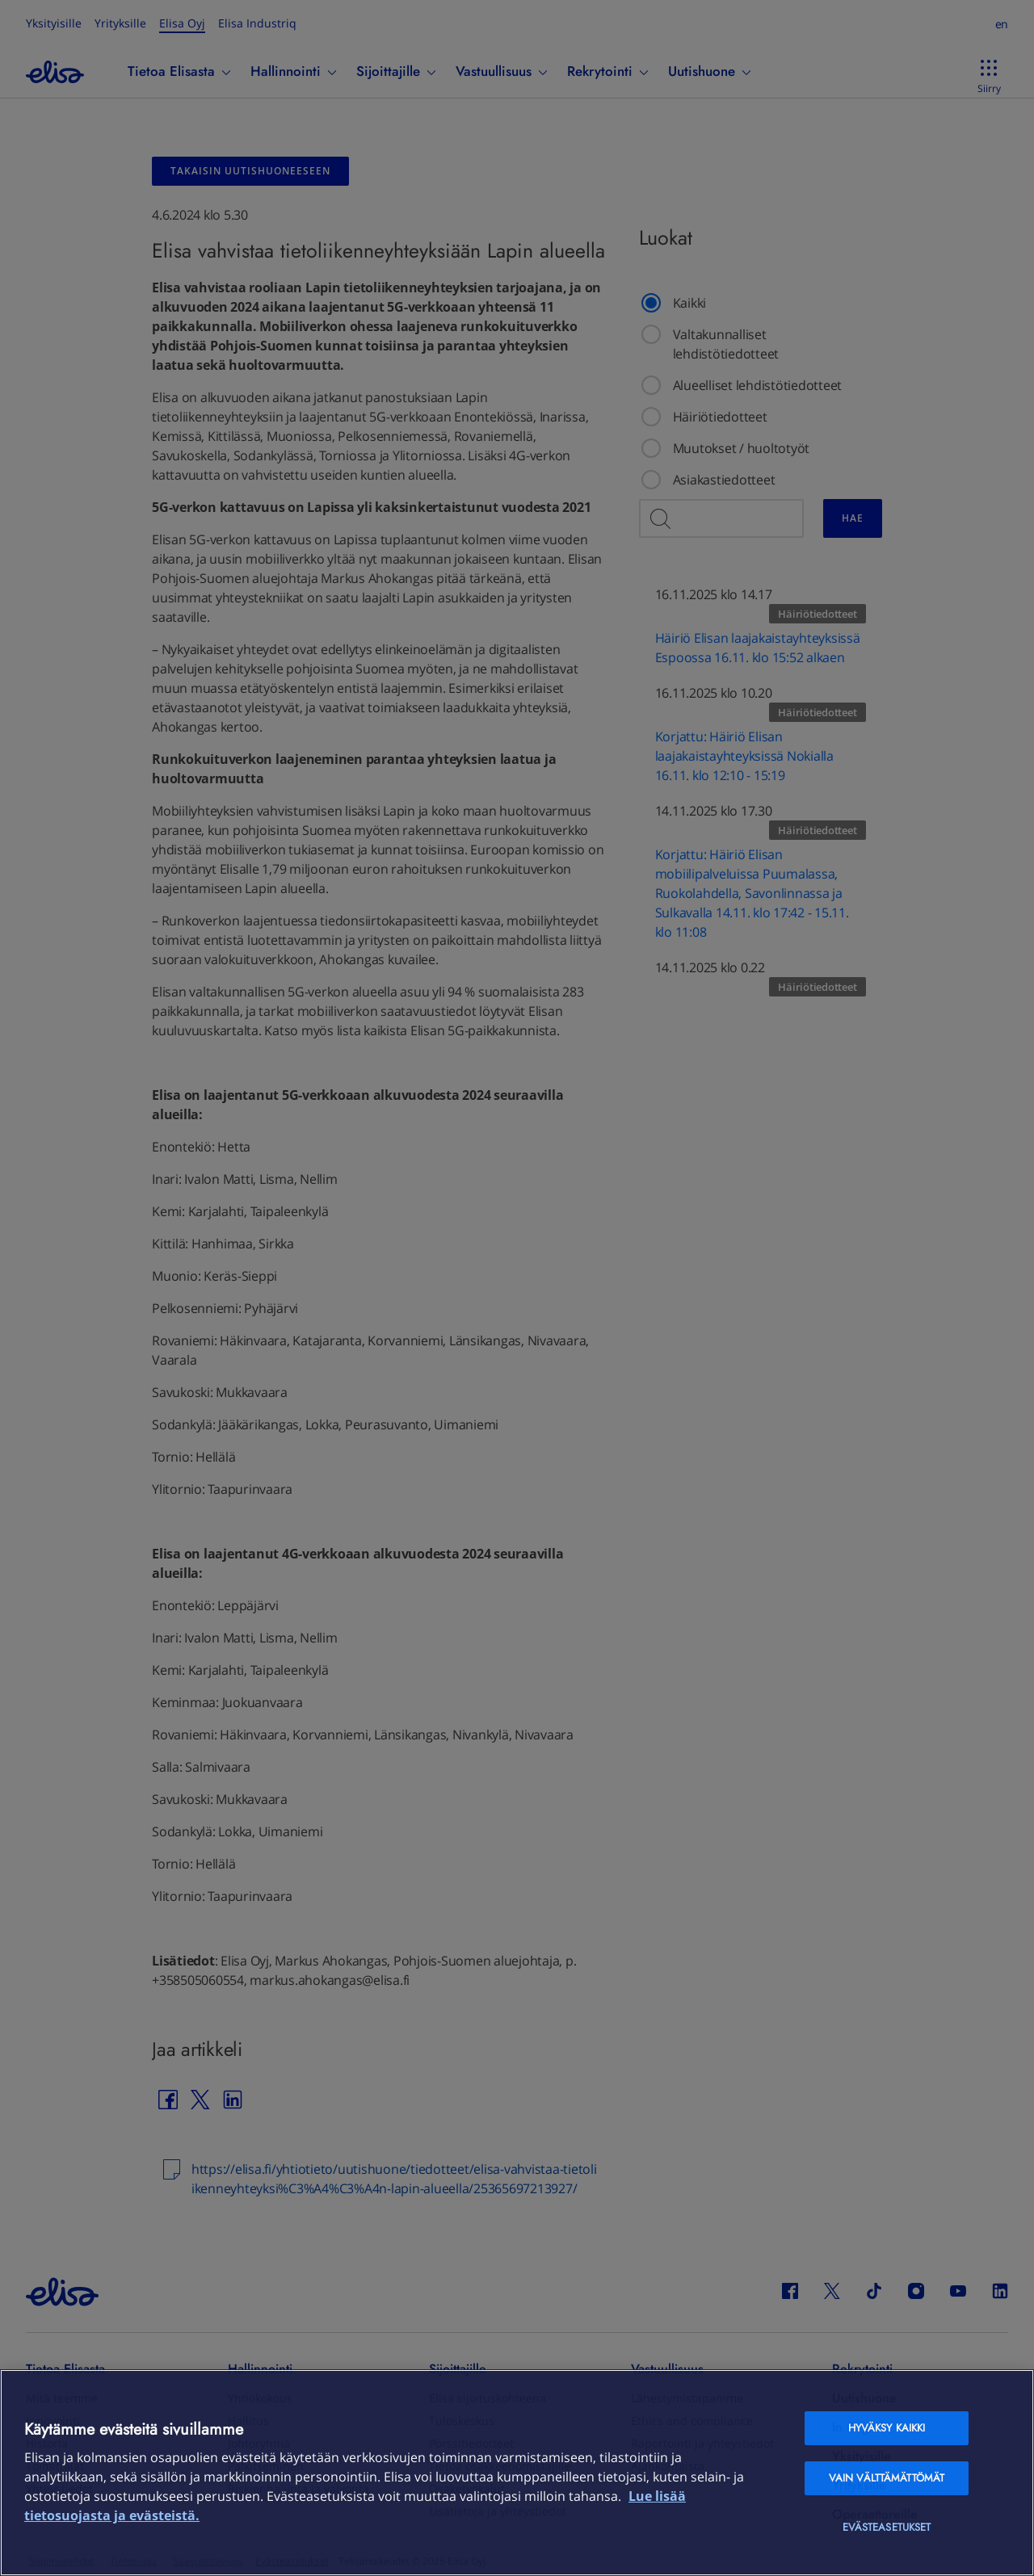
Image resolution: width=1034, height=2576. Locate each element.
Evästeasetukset (887, 2527)
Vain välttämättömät (886, 2478)
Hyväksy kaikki (887, 2427)
